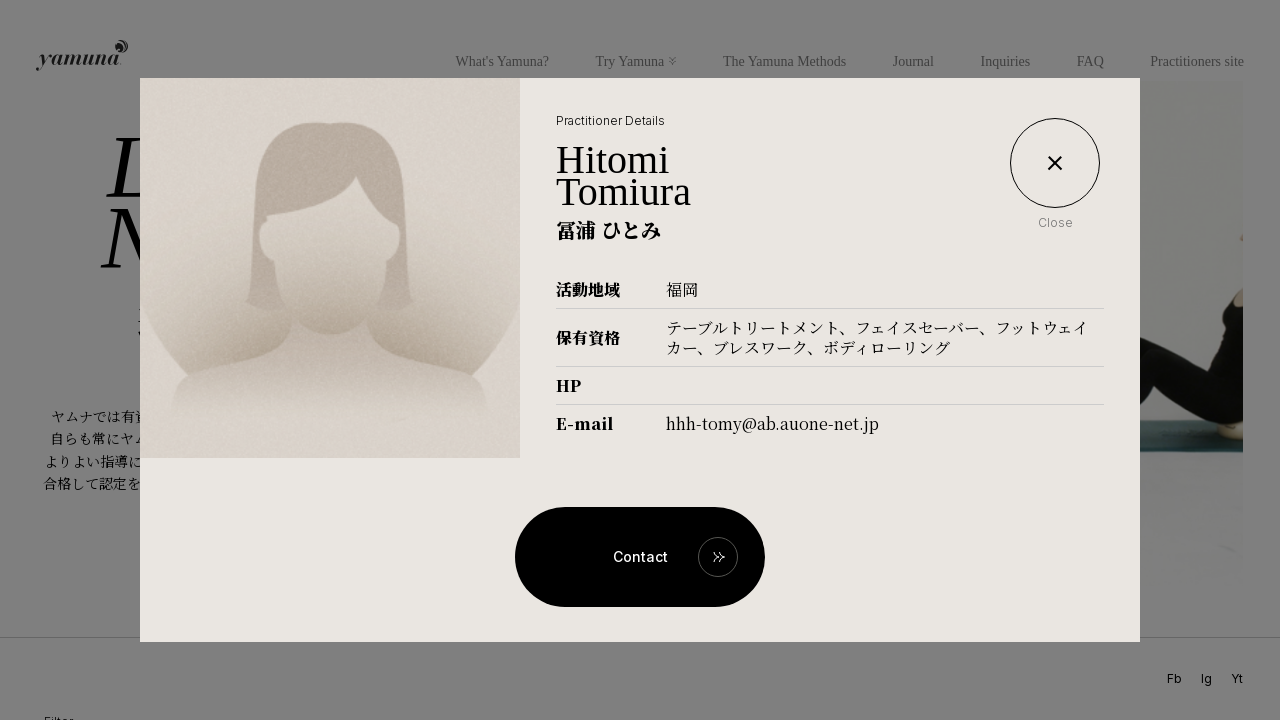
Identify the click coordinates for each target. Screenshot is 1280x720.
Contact (640, 556)
